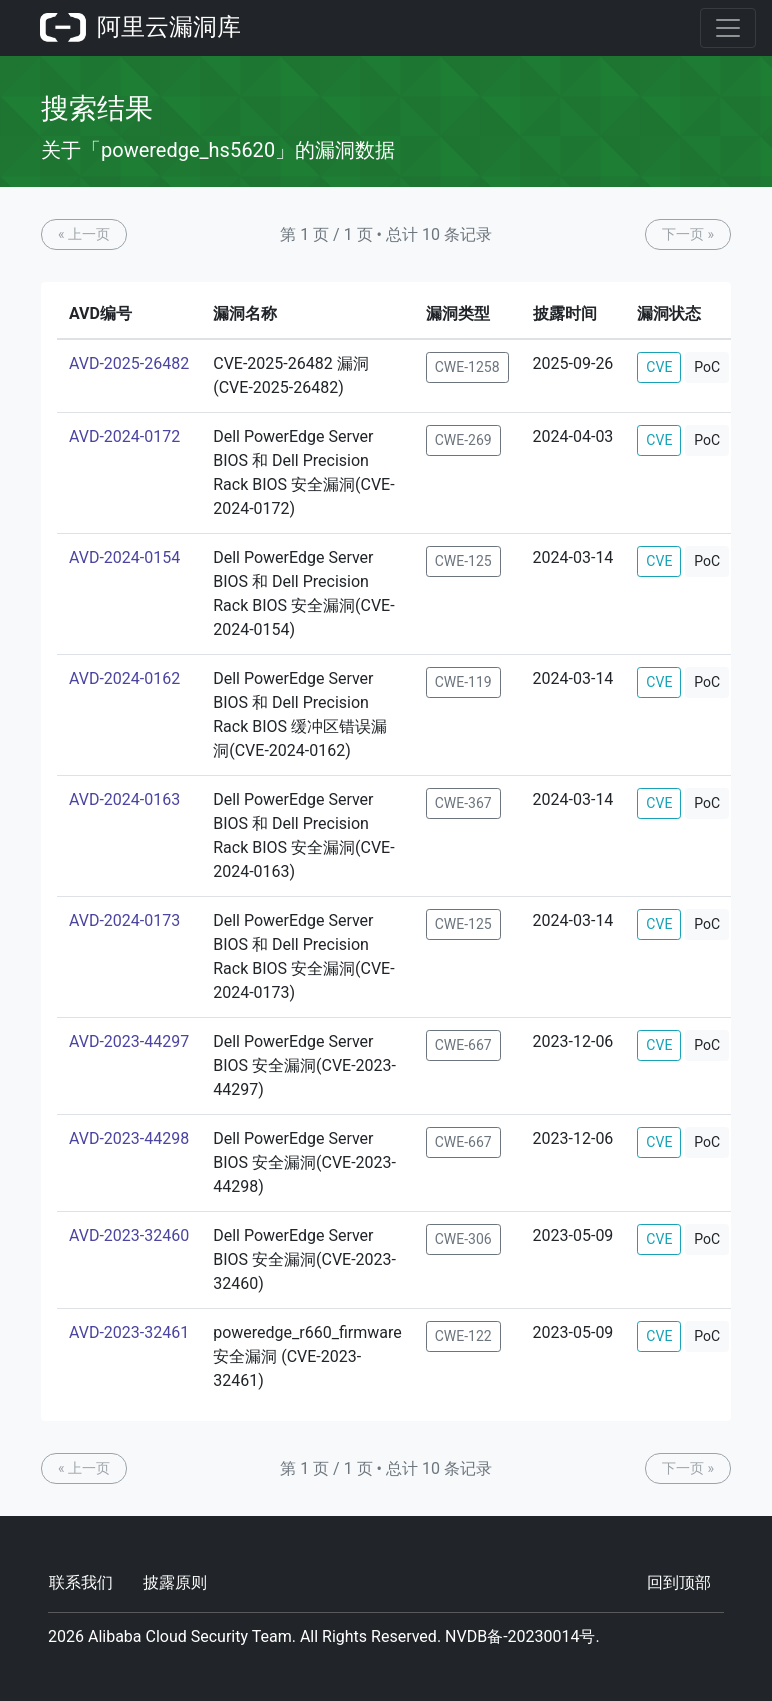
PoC (707, 367)
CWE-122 (463, 1336)
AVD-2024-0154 (124, 557)
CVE (659, 367)
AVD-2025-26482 (129, 363)
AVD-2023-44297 (129, 1041)
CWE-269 (463, 440)
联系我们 (81, 1582)
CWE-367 (463, 803)
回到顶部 (679, 1582)
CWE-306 (463, 1239)
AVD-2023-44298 (129, 1138)
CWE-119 (463, 682)
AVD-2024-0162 (124, 678)
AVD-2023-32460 (129, 1235)
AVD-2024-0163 (124, 799)
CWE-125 (463, 561)
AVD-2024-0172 (124, 436)
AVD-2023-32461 (129, 1332)
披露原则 (175, 1582)
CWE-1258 (467, 367)
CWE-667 (463, 1045)
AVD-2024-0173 (124, 920)
